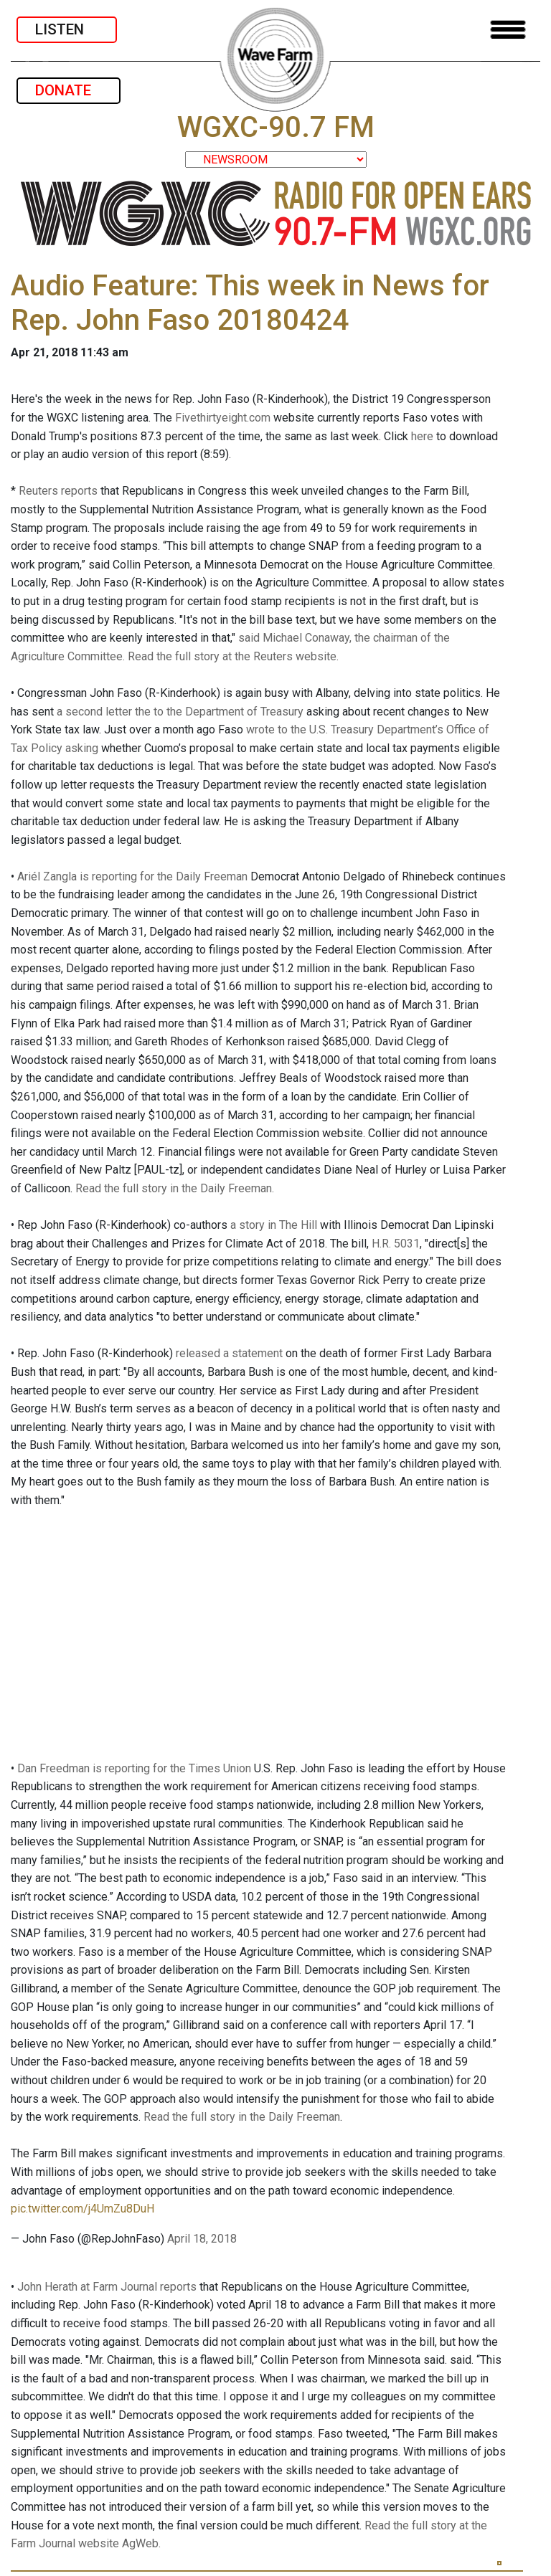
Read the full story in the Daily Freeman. (174, 1188)
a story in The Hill (273, 1225)
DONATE (68, 90)
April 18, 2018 (202, 2238)
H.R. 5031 (396, 1243)
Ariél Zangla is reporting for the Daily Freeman (132, 876)
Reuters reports (58, 491)
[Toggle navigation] (507, 29)
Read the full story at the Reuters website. (233, 656)
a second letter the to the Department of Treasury (180, 711)
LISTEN (66, 29)
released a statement (229, 1353)
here (422, 436)
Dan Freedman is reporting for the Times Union (134, 1768)
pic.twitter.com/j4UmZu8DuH (82, 2208)
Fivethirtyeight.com (222, 417)
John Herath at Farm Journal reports (107, 2287)
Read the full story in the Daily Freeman (241, 2117)
